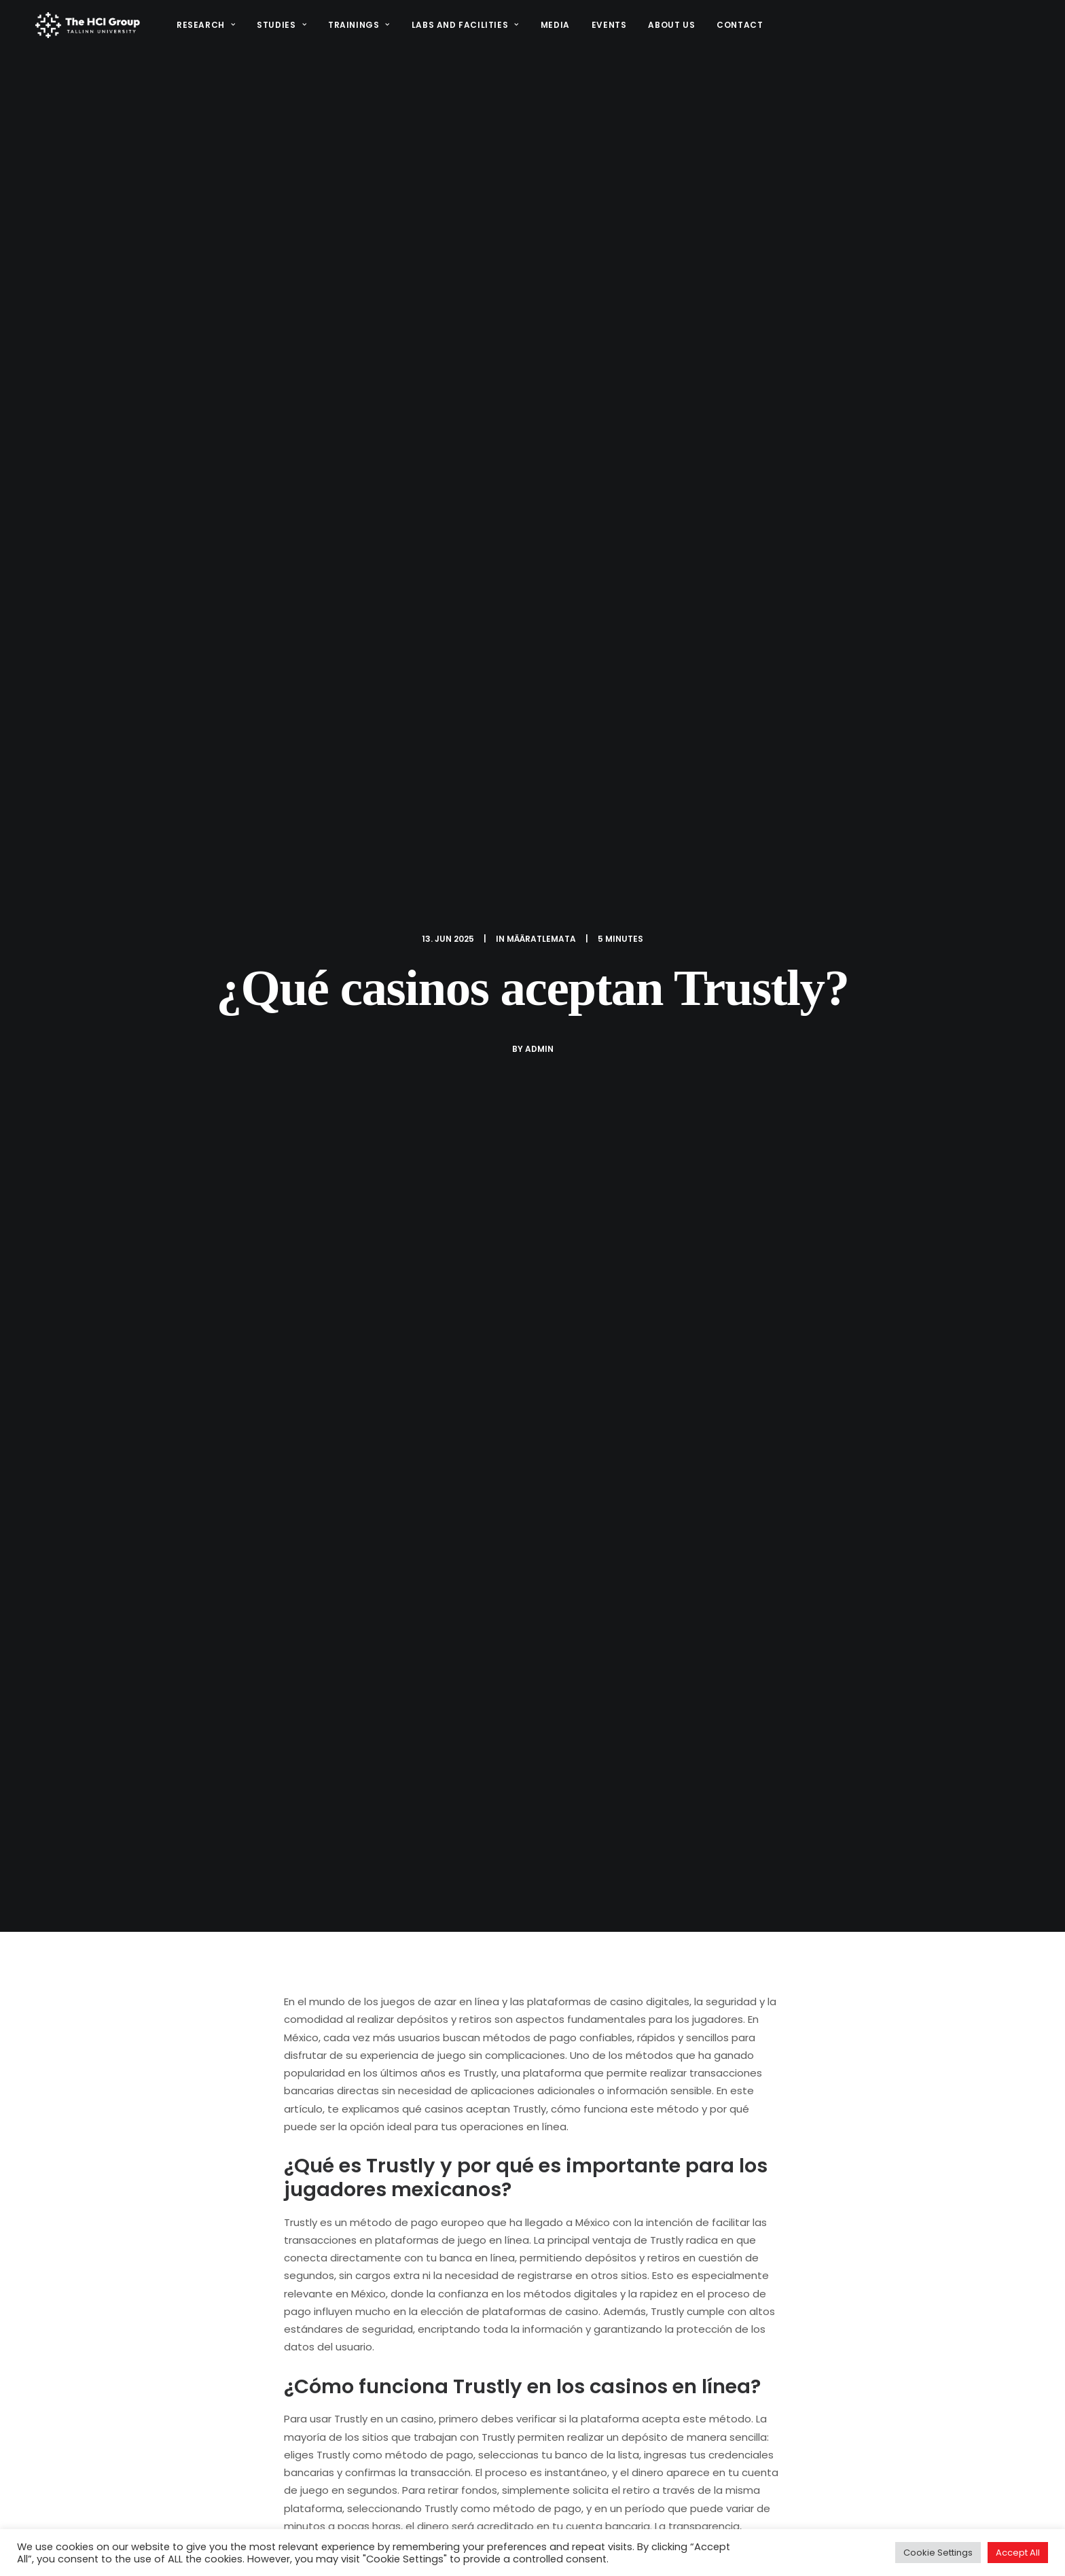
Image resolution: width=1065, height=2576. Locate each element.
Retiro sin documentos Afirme (142, 2002)
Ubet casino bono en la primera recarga (521, 2004)
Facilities (680, 2517)
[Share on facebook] (462, 2155)
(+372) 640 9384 (865, 2503)
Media (552, 27)
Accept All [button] (1018, 2552)
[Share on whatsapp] (550, 2155)
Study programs (602, 2517)
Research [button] (203, 27)
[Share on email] (603, 2155)
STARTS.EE (693, 2472)
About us (669, 27)
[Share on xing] (585, 2155)
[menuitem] (208, 28)
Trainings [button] (356, 27)
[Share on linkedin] (532, 2155)
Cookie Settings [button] (938, 2552)
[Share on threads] (497, 2155)
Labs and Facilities (462, 27)
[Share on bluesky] (568, 2155)
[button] (830, 2519)
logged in (374, 2249)
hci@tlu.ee (850, 2487)
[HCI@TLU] (86, 27)
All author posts (424, 1772)
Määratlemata (541, 156)
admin (539, 266)
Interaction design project (626, 2495)
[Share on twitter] (479, 2155)
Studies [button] (279, 27)
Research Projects (608, 2472)
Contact (738, 27)
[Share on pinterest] (515, 2155)
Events (606, 27)
